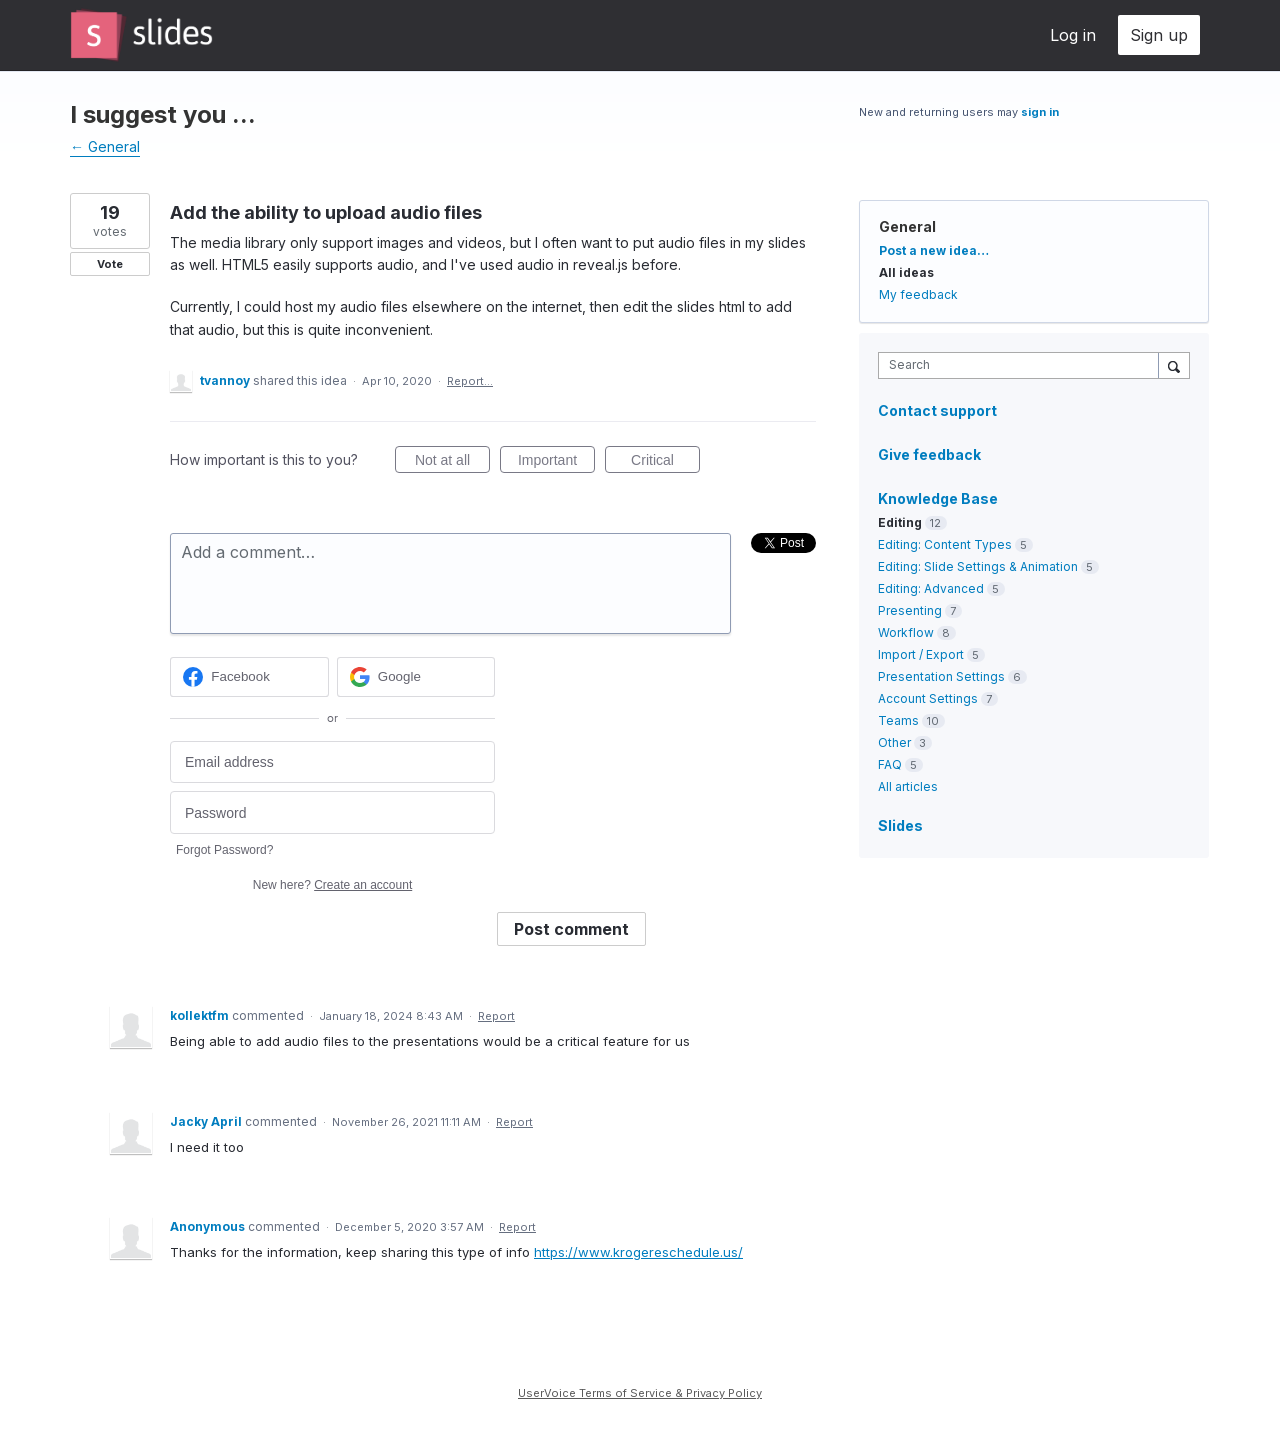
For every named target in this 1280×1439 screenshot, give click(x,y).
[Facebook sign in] (249, 677)
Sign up (1159, 35)
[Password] (332, 812)
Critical (665, 463)
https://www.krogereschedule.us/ (638, 1252)
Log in (1073, 35)
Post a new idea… (934, 250)
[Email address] (332, 762)
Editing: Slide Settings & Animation (978, 566)
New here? (332, 885)
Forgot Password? (224, 850)
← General (105, 146)
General (907, 226)
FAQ (890, 764)
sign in (1040, 112)
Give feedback (929, 454)
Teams (898, 720)
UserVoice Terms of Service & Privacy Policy (640, 1393)
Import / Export (921, 654)
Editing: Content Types (945, 544)
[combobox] (1023, 365)
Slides (900, 825)
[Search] (1174, 365)
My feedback (918, 294)
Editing (900, 522)
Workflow (906, 632)
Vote (110, 264)
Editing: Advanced (931, 588)
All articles (908, 786)
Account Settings (928, 698)
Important (556, 463)
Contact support (937, 411)
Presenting (910, 610)
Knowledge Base (938, 498)
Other (894, 742)
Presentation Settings (941, 676)
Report (496, 1016)
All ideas (906, 272)
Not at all (452, 463)
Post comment (571, 929)
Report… (470, 381)
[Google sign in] (416, 677)
